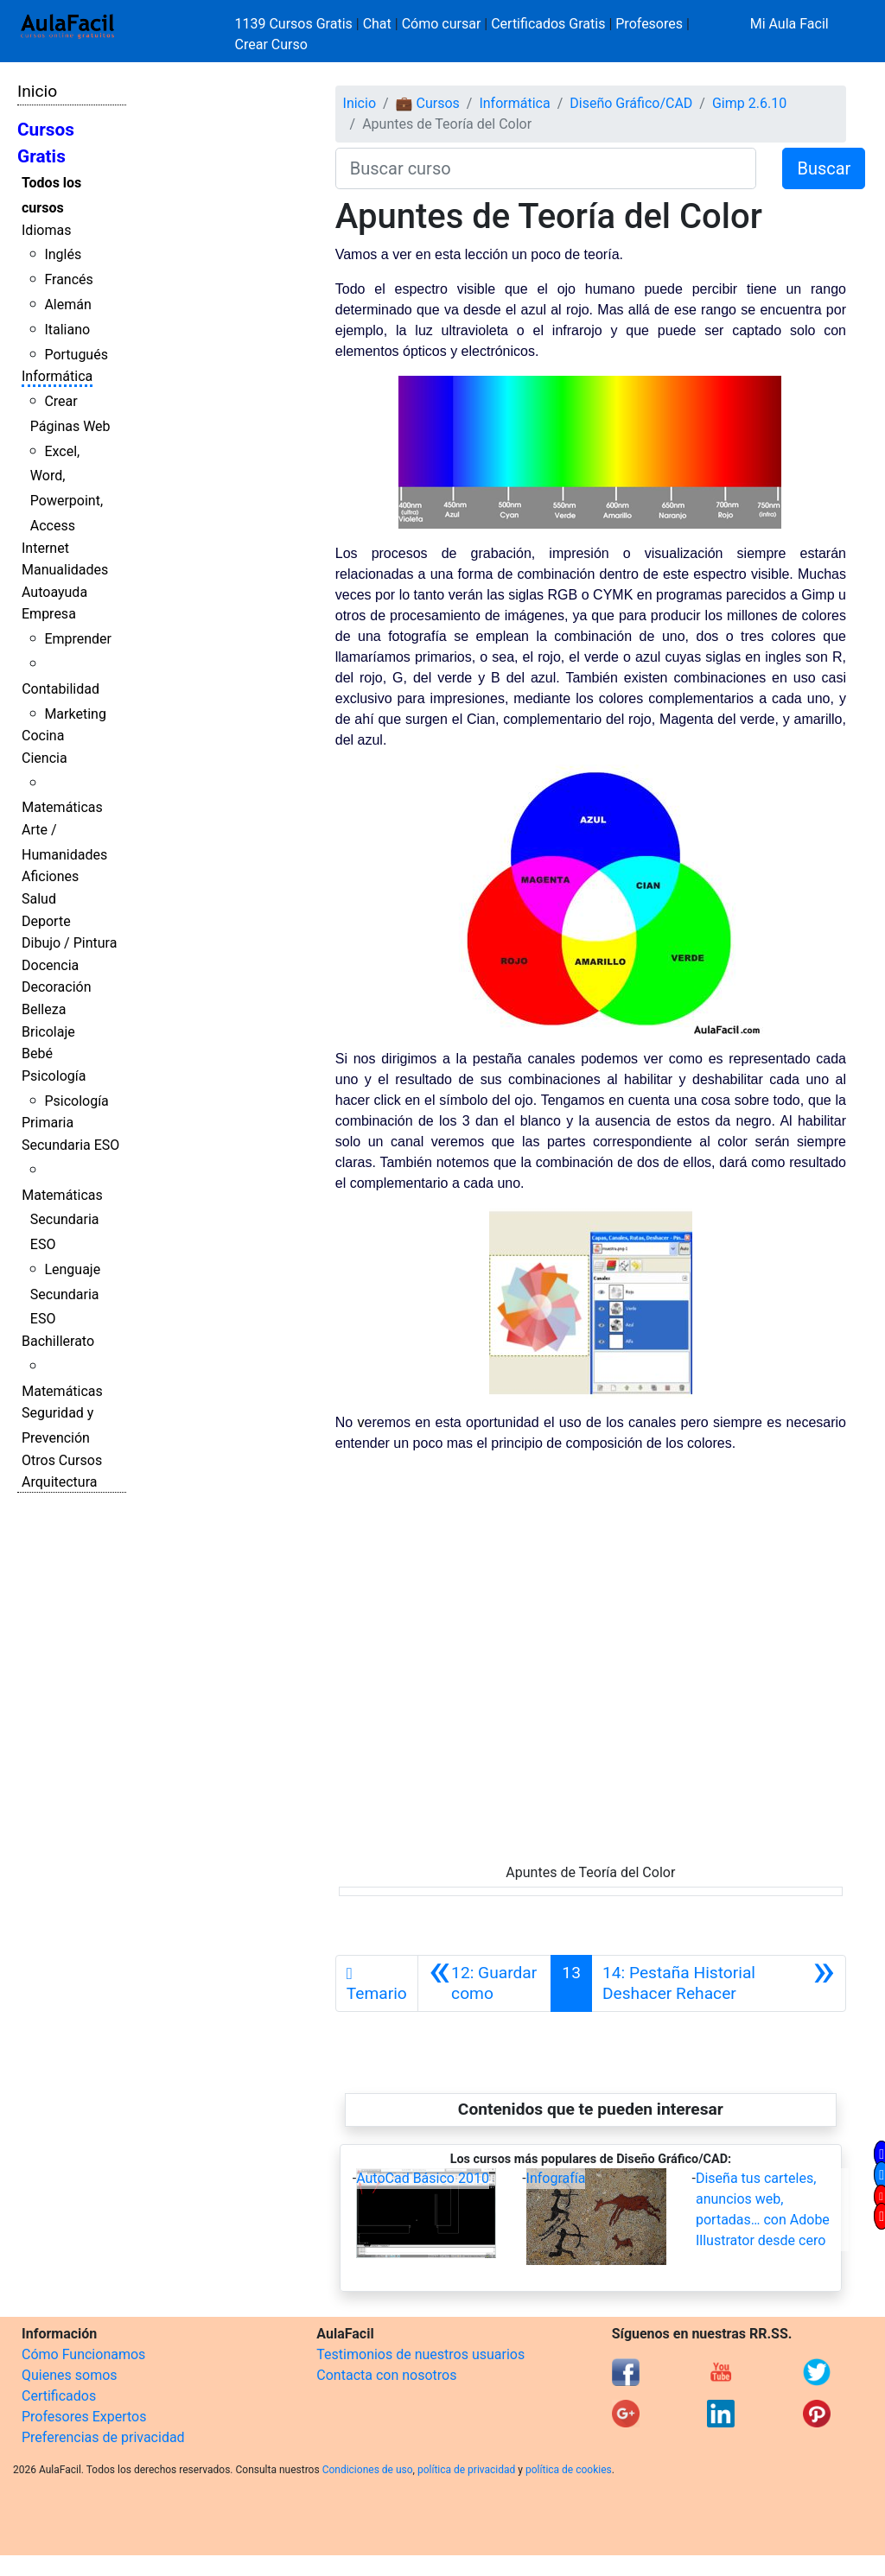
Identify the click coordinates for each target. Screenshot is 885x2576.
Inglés (62, 254)
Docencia (50, 965)
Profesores (649, 24)
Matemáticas (62, 807)
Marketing (74, 714)
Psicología (54, 1076)
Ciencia (44, 758)
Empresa (49, 614)
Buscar (823, 168)
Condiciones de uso (367, 2470)
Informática (57, 376)
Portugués (76, 354)
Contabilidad (60, 689)
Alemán (67, 304)
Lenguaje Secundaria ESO (65, 1294)
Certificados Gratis (548, 24)
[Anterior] (484, 1983)
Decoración (57, 987)
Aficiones (50, 876)
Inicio (37, 91)
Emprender (77, 639)
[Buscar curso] (546, 168)
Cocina (43, 735)
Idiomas (46, 230)
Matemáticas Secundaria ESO (62, 1220)
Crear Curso (271, 44)
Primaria (47, 1122)
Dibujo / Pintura (69, 943)
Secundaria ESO (70, 1145)
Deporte (46, 921)
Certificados (59, 2396)
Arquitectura (59, 1482)
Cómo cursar (441, 24)
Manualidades (65, 570)
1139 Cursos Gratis (295, 24)
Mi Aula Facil (789, 24)
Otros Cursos (62, 1460)
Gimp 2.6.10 (749, 103)
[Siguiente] (718, 1983)
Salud (39, 899)
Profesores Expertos (84, 2416)
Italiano (67, 329)
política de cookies (568, 2470)
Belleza (44, 1009)
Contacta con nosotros (386, 2375)
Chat (377, 24)
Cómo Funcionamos (83, 2354)
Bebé (37, 1053)
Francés (68, 279)
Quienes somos (70, 2375)
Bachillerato (58, 1341)
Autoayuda (54, 592)
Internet (45, 548)
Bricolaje (48, 1032)
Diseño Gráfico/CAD (631, 103)
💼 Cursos (428, 103)
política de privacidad (466, 2470)
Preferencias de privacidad (103, 2437)
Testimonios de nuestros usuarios (420, 2354)
